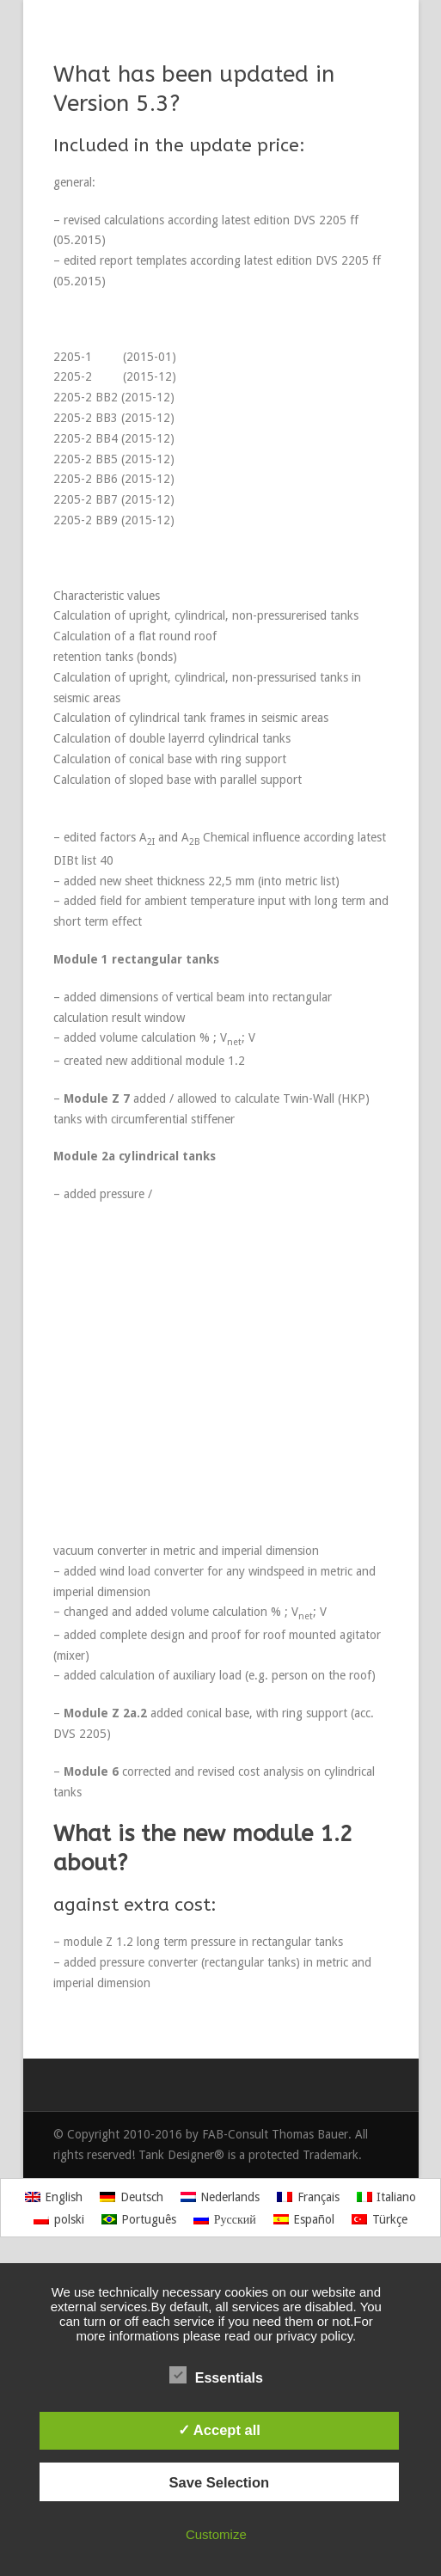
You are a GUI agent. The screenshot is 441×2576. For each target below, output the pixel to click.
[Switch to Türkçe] (379, 2219)
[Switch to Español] (304, 2219)
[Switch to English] (54, 2196)
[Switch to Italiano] (387, 2196)
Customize (216, 2534)
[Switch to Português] (139, 2219)
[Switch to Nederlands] (220, 2196)
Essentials (216, 2375)
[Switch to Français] (308, 2196)
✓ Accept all (219, 2430)
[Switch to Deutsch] (131, 2196)
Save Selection (219, 2482)
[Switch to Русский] (225, 2219)
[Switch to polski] (59, 2219)
